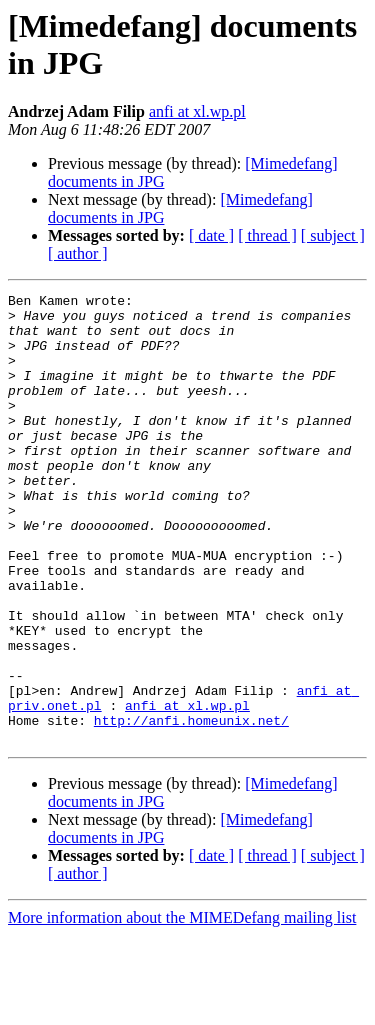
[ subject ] (333, 235)
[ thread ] (267, 235)
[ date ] (211, 235)
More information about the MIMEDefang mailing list (182, 1007)
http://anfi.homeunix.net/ (191, 807)
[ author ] (78, 253)
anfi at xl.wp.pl (197, 111)
